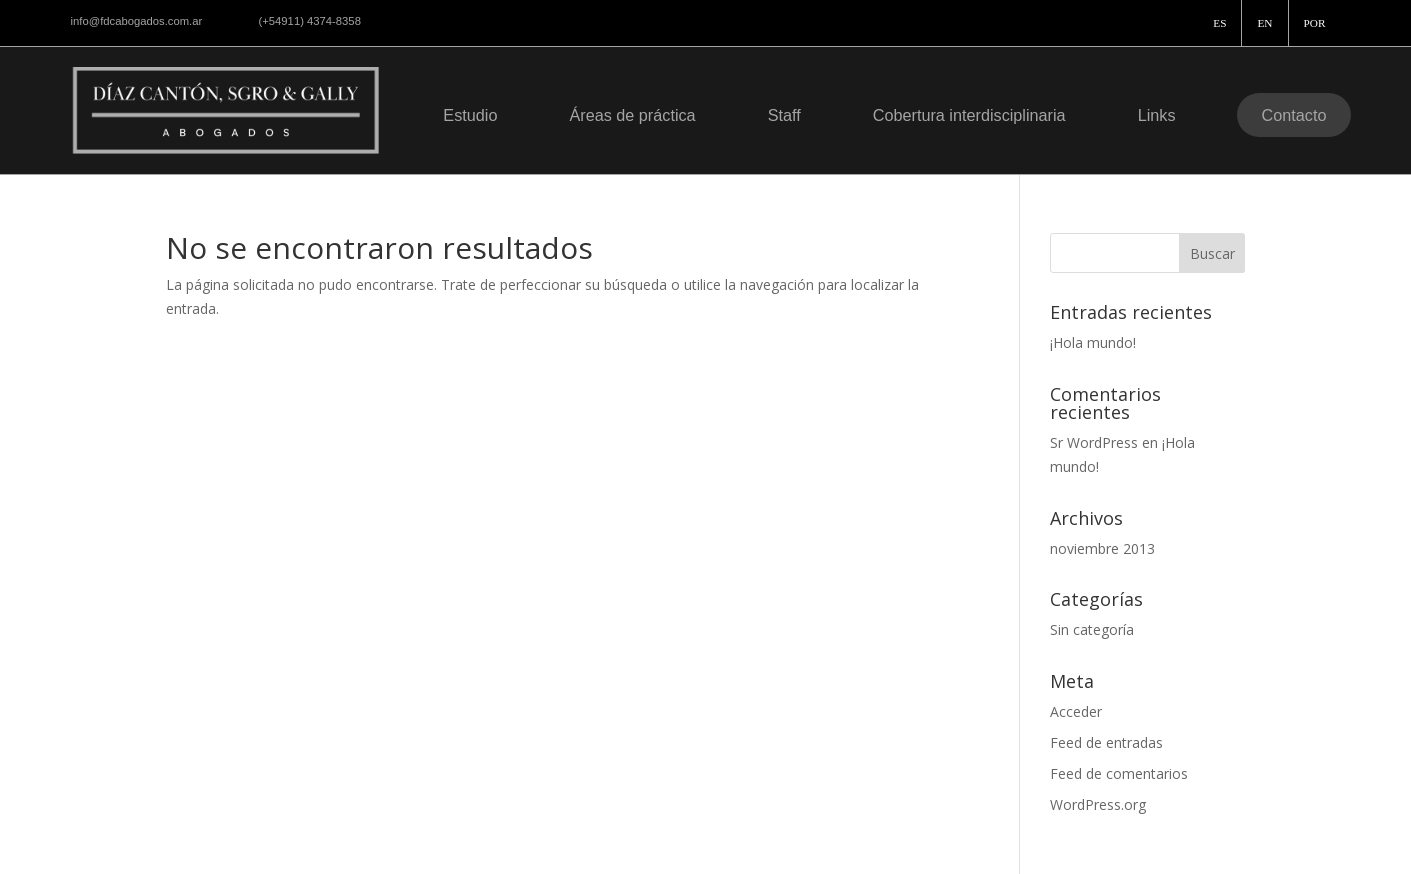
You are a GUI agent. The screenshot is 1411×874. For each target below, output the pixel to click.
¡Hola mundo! (1093, 342)
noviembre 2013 (1102, 548)
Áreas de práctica (632, 115)
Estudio (470, 115)
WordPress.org (1098, 804)
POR (1315, 23)
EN (1264, 23)
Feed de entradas (1106, 742)
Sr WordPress (1094, 442)
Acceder (1076, 711)
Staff (784, 115)
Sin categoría (1092, 629)
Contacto (1294, 115)
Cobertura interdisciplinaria (969, 115)
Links (1157, 115)
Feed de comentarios (1119, 773)
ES (1219, 23)
